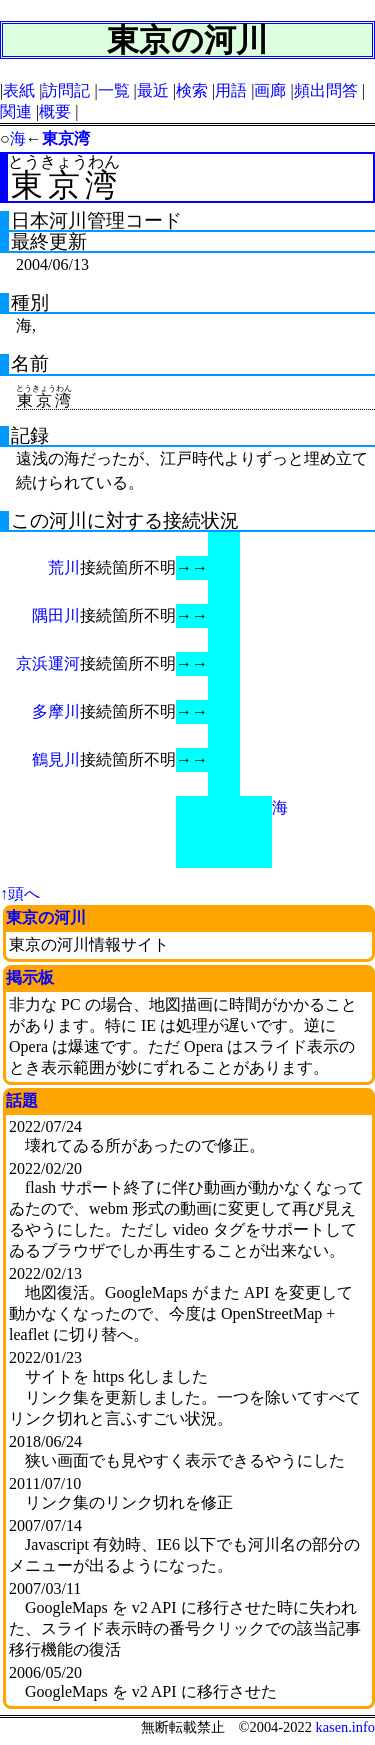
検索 (192, 90)
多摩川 (56, 711)
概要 (55, 111)
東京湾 (66, 138)
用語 (231, 90)
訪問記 (66, 90)
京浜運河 (48, 663)
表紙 (19, 90)
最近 (153, 90)
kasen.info (345, 1727)
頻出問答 (326, 90)
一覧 (114, 90)
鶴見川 (56, 759)
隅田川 (56, 615)
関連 (16, 111)
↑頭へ (20, 893)
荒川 (64, 567)
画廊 (270, 90)
